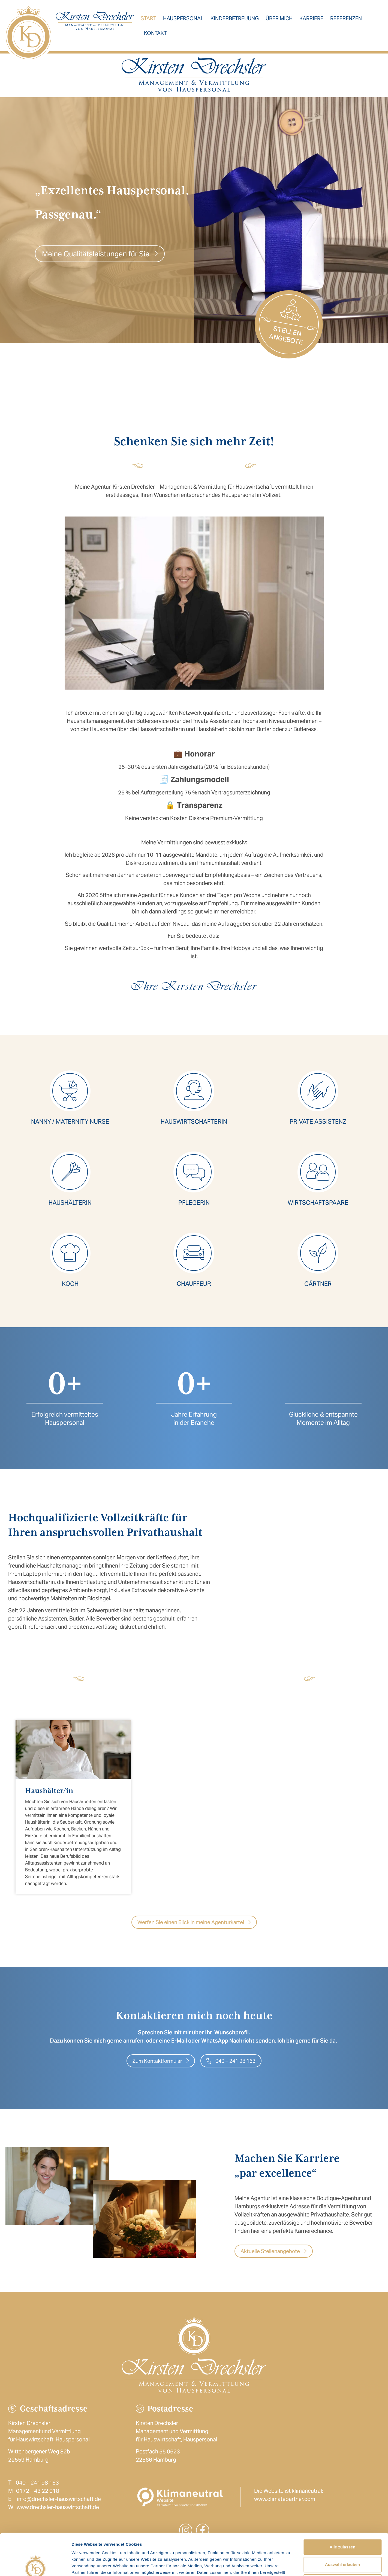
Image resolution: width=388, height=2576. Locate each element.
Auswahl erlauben (342, 2522)
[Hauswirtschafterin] (193, 1090)
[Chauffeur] (193, 1253)
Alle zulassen (342, 2505)
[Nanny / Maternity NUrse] (70, 1090)
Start (148, 18)
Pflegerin (194, 1202)
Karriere (311, 18)
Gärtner (318, 1283)
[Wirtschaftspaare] (317, 1172)
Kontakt (155, 33)
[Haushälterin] (70, 1172)
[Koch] (70, 1253)
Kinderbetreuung (234, 18)
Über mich (279, 18)
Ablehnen (342, 2540)
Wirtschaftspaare (318, 1202)
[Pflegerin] (193, 1172)
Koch (70, 1283)
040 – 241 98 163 (37, 2482)
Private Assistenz (318, 1121)
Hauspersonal (183, 18)
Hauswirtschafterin (194, 1121)
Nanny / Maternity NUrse (70, 1121)
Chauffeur (194, 1283)
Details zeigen (290, 2565)
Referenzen (346, 18)
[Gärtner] (317, 1253)
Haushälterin (70, 1202)
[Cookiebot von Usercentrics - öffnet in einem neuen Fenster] (35, 2565)
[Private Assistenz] (317, 1090)
